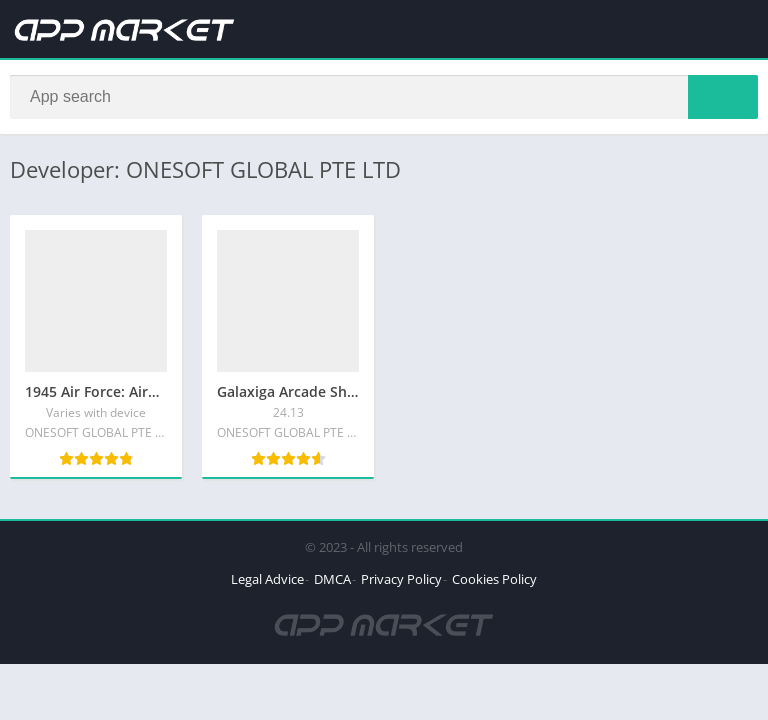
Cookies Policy (494, 579)
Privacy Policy (401, 579)
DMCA (332, 579)
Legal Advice (267, 579)
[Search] (384, 97)
